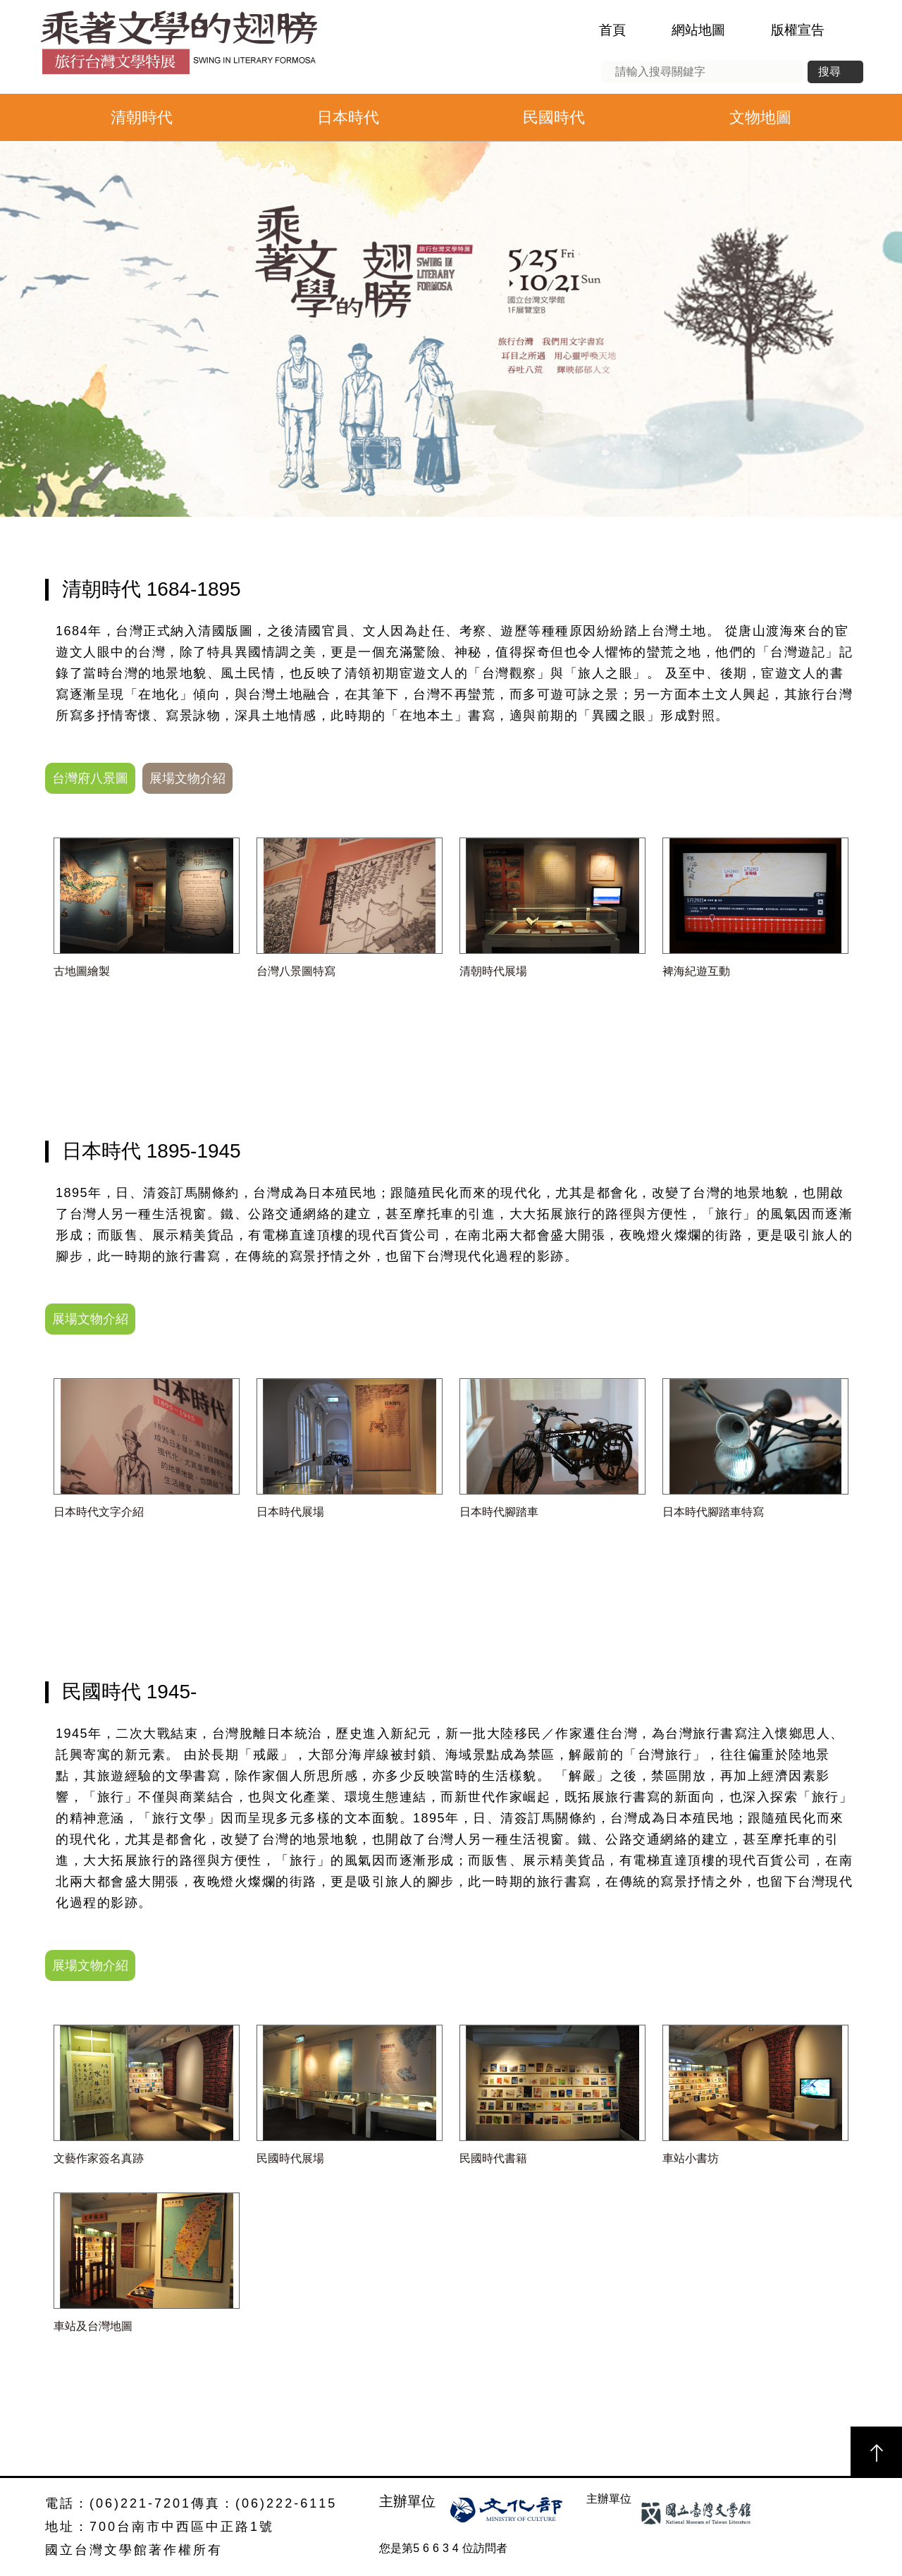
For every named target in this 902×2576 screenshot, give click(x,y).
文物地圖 (760, 117)
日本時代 (348, 117)
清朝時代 (142, 117)
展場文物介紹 (187, 778)
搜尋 (829, 72)
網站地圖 (698, 30)
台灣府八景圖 (90, 778)
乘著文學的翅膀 (178, 47)
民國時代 (554, 117)
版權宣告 (797, 30)
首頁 (612, 30)
